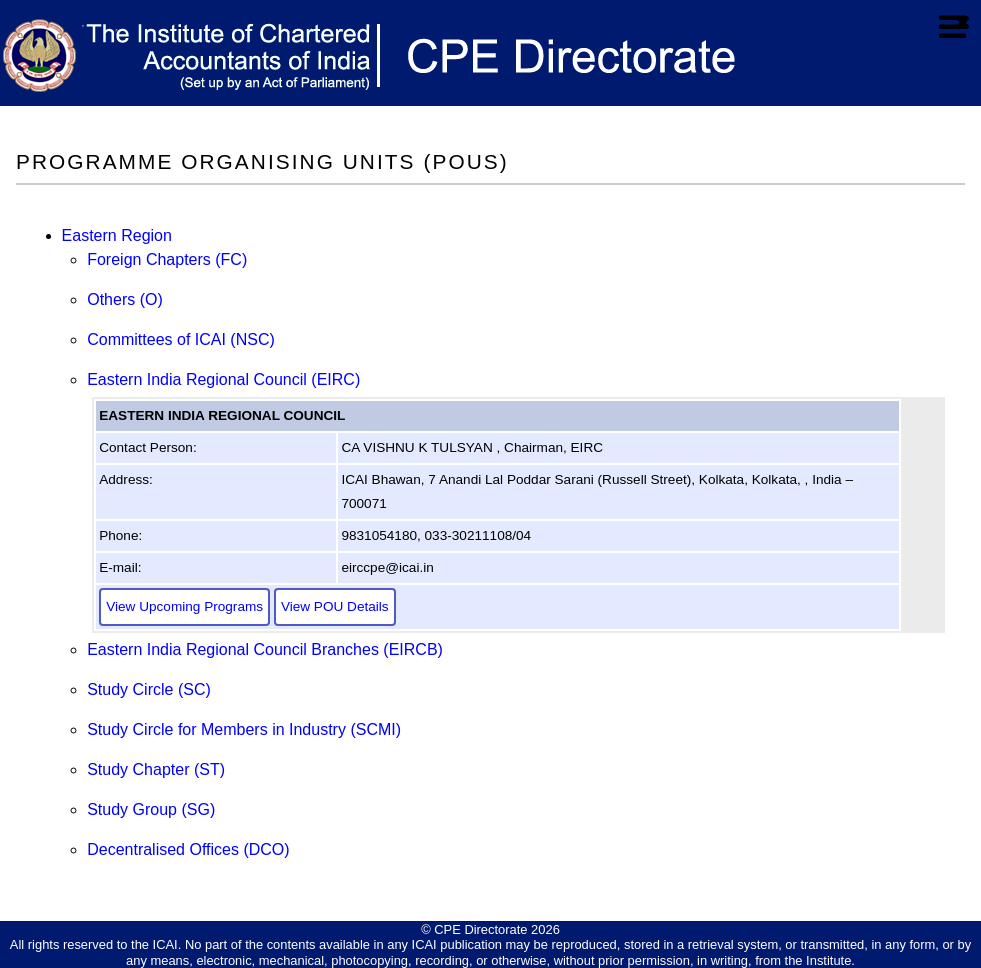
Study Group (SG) (151, 809)
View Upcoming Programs (184, 606)
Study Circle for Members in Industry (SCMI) (244, 729)
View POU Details (335, 606)
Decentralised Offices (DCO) (188, 849)
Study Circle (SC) (149, 689)
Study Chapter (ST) (156, 769)
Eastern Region (117, 235)
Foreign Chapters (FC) (167, 259)
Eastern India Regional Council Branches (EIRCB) (265, 649)
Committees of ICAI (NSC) (181, 339)
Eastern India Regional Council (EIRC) (223, 379)
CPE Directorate (480, 929)
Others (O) (125, 299)
